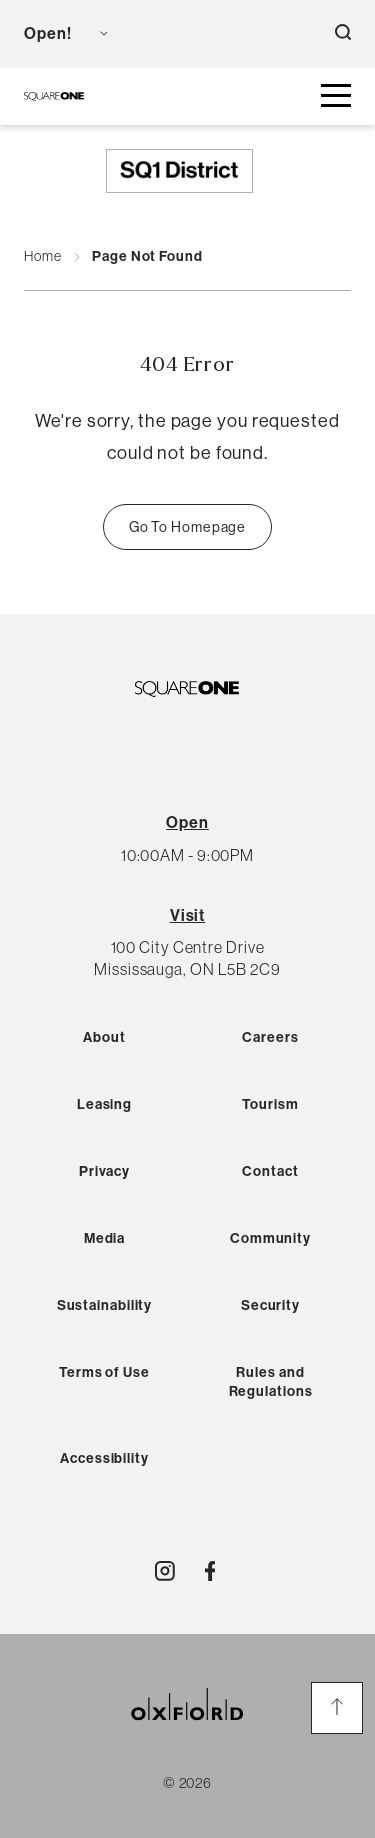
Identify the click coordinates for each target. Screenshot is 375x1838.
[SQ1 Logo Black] (54, 96)
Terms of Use (104, 1372)
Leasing (104, 1104)
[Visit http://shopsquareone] (165, 1571)
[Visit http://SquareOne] (210, 1571)
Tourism (270, 1104)
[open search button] (343, 34)
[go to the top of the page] (337, 1708)
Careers (270, 1037)
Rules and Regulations (271, 1382)
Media (105, 1238)
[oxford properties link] (188, 1728)
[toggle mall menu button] (336, 96)
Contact (270, 1171)
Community (270, 1238)
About (104, 1037)
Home (43, 257)
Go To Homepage (188, 527)
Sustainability (105, 1305)
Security (270, 1305)
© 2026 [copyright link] (187, 1782)
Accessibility (104, 1458)
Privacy (104, 1171)
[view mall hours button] (65, 34)
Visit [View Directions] (188, 915)
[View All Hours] (187, 822)
